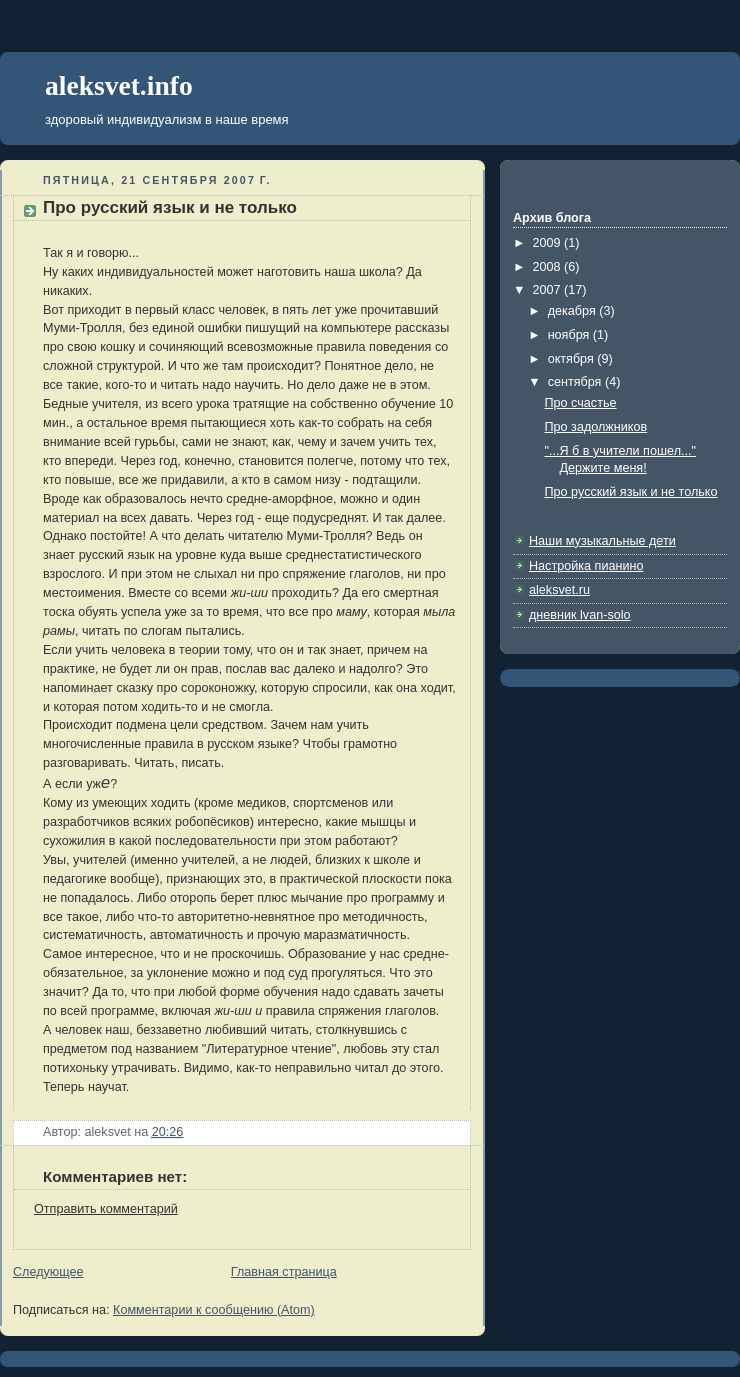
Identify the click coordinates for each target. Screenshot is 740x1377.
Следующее (48, 1272)
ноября (570, 335)
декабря (574, 311)
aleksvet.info (119, 85)
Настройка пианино (586, 566)
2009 (549, 243)
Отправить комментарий (106, 1209)
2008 (549, 267)
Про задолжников (596, 427)
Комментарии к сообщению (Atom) (214, 1310)
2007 (549, 290)
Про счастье (581, 403)
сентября (576, 382)
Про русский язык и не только (170, 207)
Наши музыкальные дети (602, 541)
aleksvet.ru (559, 590)
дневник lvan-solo (580, 615)
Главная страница (284, 1272)
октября (573, 359)
